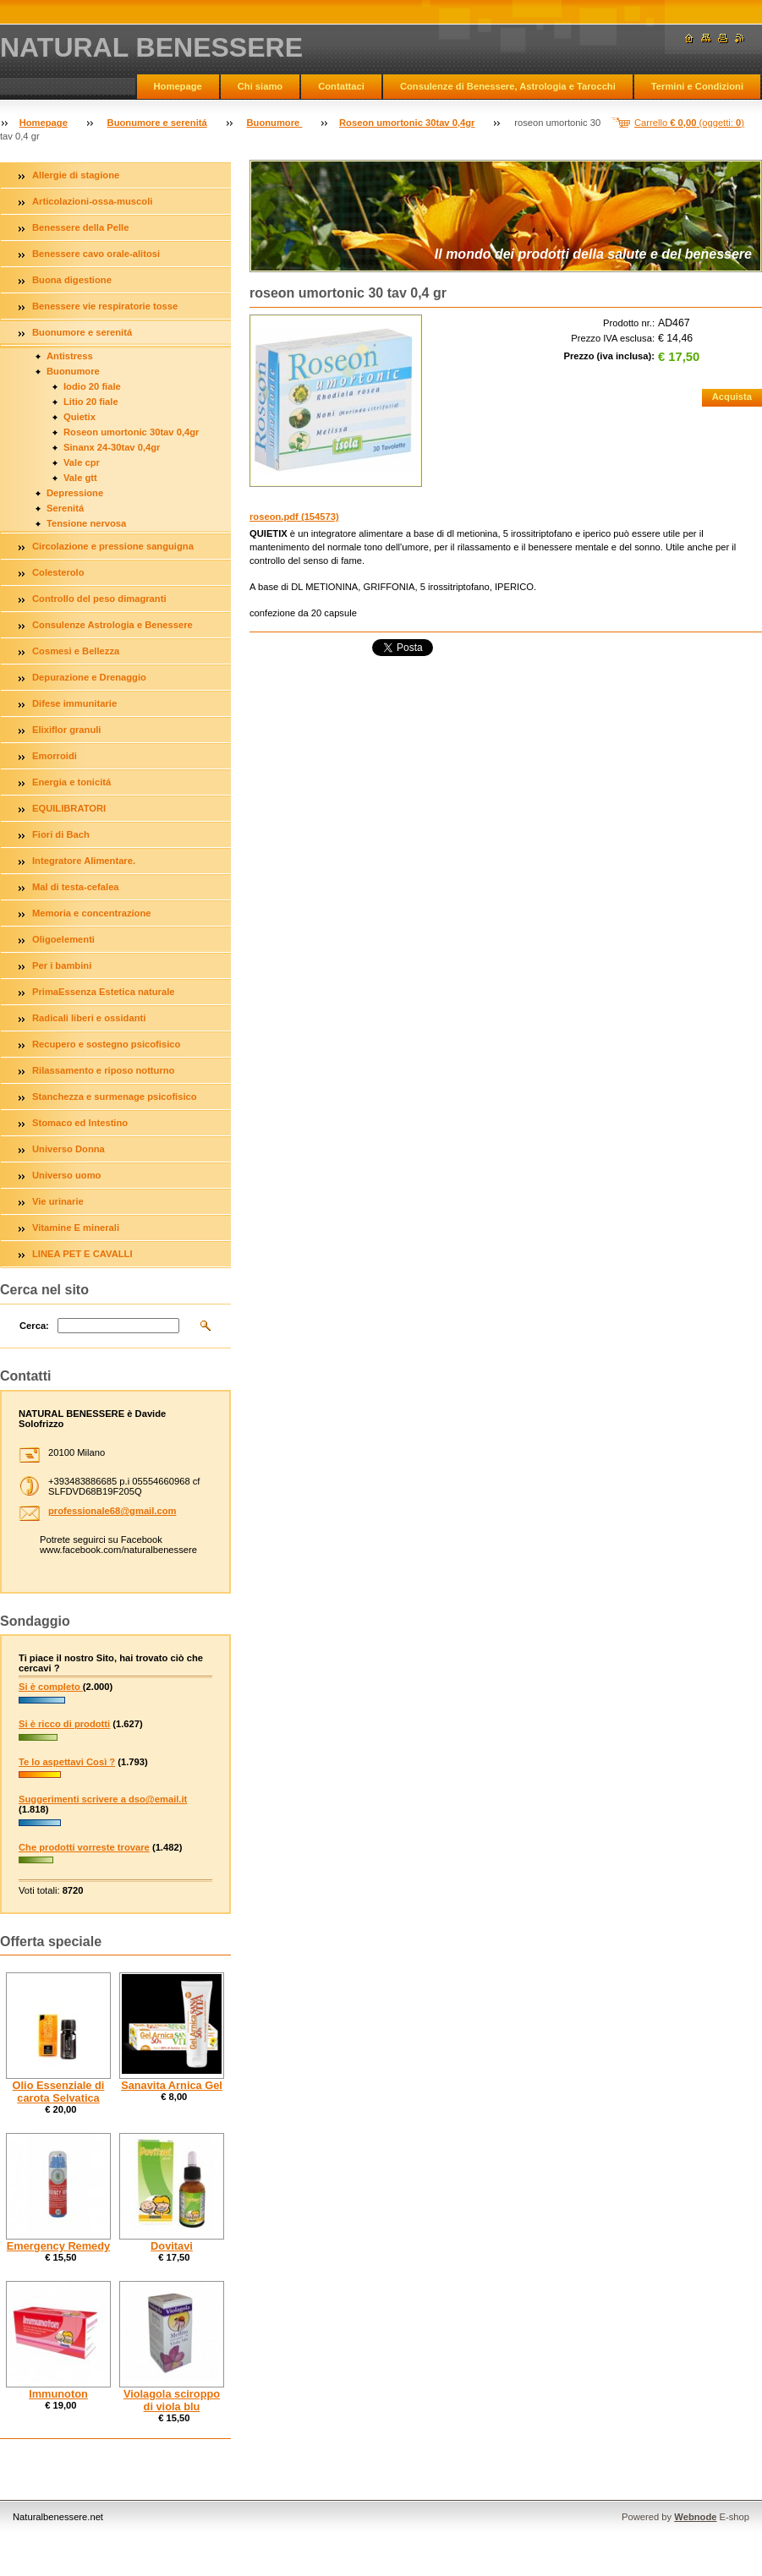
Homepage (178, 86)
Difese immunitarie (74, 703)
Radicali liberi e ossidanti (88, 1018)
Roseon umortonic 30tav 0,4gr (406, 123)
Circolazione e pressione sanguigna (113, 546)
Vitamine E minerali (75, 1227)
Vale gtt (80, 478)
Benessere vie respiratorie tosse (105, 306)
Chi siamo (260, 86)
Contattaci (341, 86)
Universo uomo (66, 1175)
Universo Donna (68, 1149)
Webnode (695, 2517)
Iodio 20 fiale (92, 386)
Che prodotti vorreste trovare (84, 1847)
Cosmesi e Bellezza (75, 651)
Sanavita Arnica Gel (171, 2085)
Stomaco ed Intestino (80, 1123)
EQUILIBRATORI (69, 808)
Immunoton (58, 2393)
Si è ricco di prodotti (64, 1724)
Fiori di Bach (61, 834)
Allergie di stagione (75, 175)
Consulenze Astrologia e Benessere (112, 625)
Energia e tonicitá (71, 782)
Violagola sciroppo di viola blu (171, 2400)
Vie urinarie (58, 1201)
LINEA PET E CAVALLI (82, 1254)
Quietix (79, 417)
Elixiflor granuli (66, 730)
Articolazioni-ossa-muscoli (92, 201)
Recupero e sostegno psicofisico (106, 1044)
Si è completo (51, 1687)
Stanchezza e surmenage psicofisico (114, 1096)
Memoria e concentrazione (91, 913)
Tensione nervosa (86, 523)
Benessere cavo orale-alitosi (96, 254)
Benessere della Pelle (80, 227)
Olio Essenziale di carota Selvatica (59, 2091)
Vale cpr (81, 462)
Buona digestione (72, 280)
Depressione (75, 493)
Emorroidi (54, 756)
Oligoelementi (63, 939)
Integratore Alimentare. (83, 861)
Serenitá (65, 508)
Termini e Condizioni (697, 86)
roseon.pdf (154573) (294, 516)
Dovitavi (172, 2246)
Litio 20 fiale (90, 402)
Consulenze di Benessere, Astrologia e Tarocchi (508, 86)
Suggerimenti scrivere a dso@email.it (103, 1799)
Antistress (70, 356)
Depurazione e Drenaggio (89, 677)
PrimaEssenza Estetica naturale (103, 992)
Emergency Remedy (58, 2246)
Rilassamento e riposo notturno (103, 1070)
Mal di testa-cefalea (75, 887)
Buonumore (274, 123)
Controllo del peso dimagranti (99, 598)
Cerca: (34, 1326)
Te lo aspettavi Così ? (67, 1762)
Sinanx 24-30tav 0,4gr (111, 447)
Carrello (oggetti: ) (689, 123)
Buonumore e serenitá (157, 123)
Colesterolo (58, 572)
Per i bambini (61, 965)
